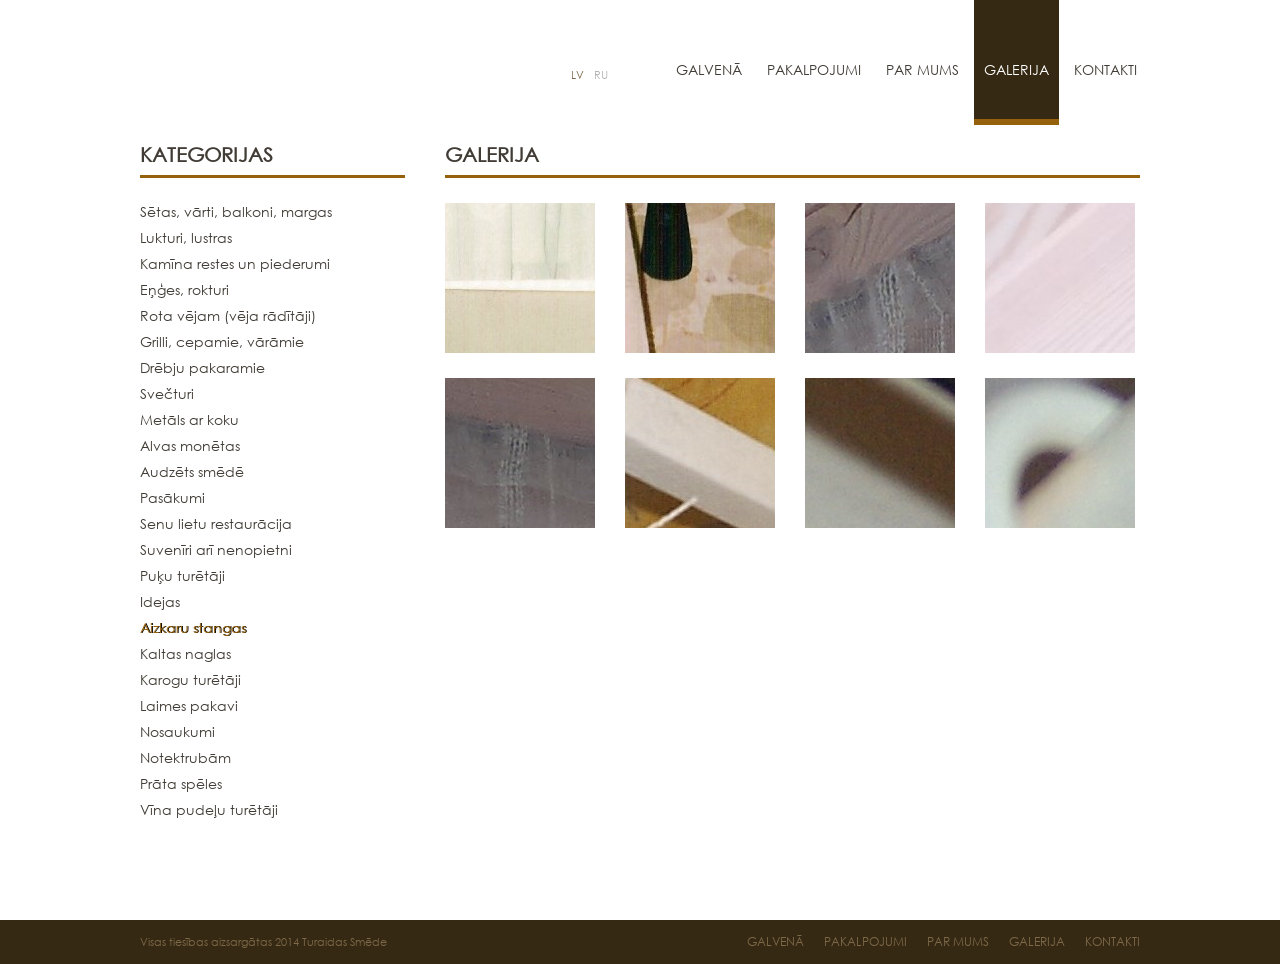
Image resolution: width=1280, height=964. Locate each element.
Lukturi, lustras (186, 237)
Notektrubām (185, 757)
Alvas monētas (190, 445)
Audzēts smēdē (192, 471)
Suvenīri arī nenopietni (216, 549)
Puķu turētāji (182, 575)
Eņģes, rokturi (184, 289)
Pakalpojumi (814, 69)
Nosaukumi (177, 731)
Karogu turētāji (190, 679)
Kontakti (1105, 69)
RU (601, 75)
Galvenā (709, 69)
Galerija (1016, 69)
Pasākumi (172, 497)
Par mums (922, 69)
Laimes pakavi (189, 705)
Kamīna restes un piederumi (235, 263)
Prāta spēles (181, 783)
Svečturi (167, 393)
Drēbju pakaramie (202, 367)
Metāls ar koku (189, 419)
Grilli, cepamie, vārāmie (222, 341)
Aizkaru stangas (193, 627)
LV (577, 75)
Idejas (160, 601)
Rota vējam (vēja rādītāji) (228, 315)
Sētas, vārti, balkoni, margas (236, 211)
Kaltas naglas (185, 653)
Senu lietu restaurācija (216, 523)
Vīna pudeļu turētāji (209, 809)
